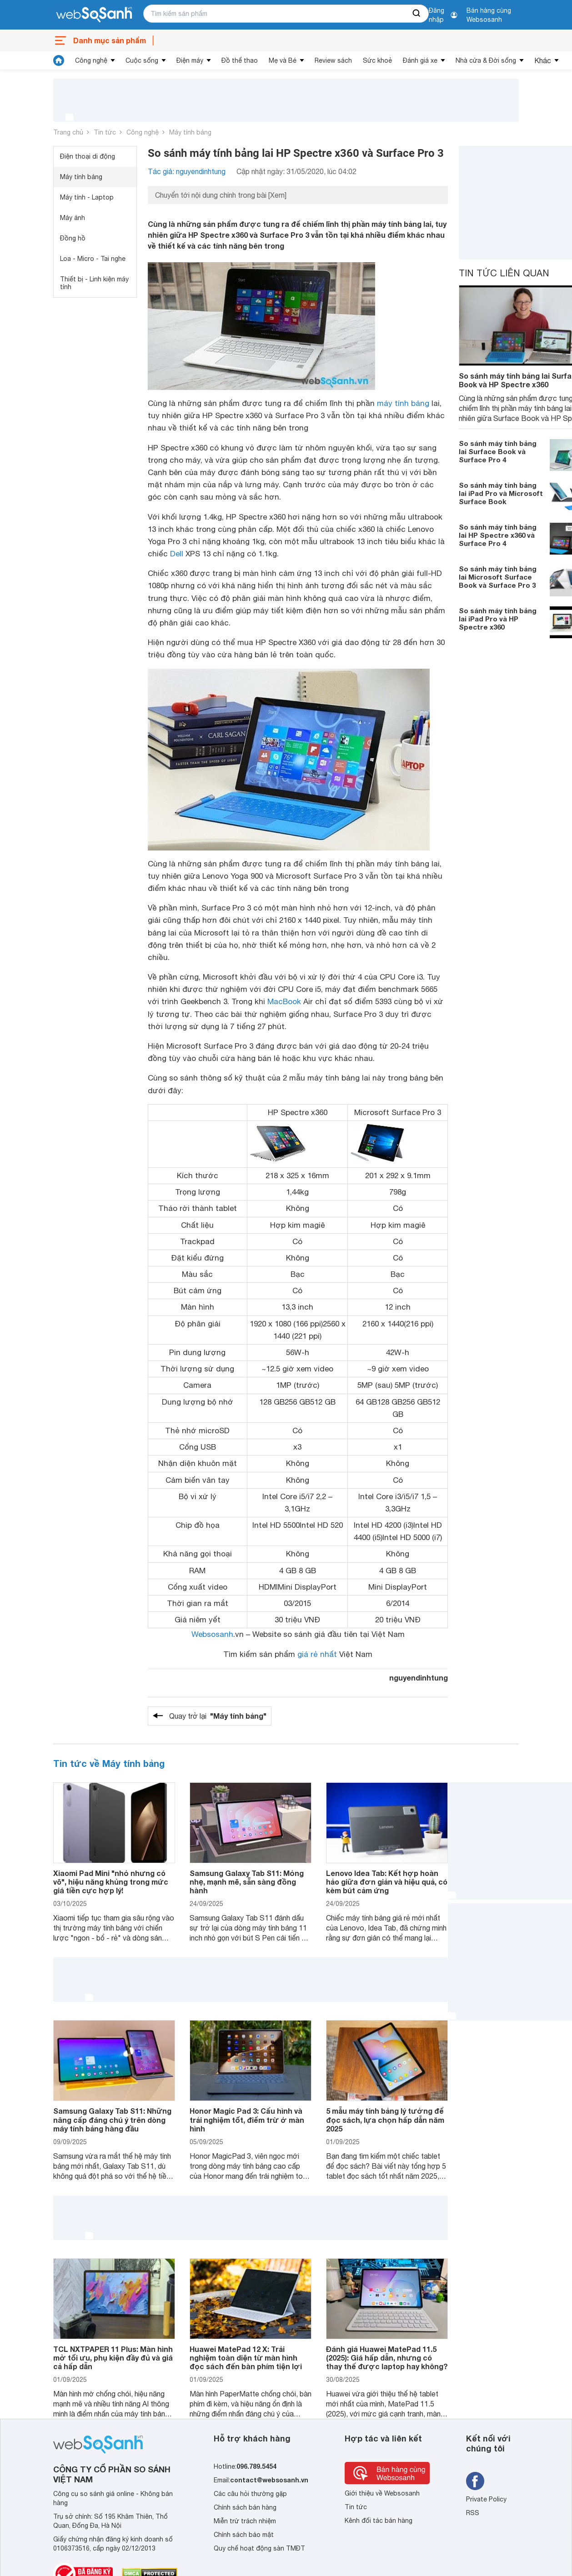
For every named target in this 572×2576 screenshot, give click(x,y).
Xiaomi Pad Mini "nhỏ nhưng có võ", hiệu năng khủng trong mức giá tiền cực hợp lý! (110, 1882)
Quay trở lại (217, 1716)
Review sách (333, 60)
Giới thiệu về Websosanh (382, 2493)
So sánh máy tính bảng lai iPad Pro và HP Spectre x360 (498, 618)
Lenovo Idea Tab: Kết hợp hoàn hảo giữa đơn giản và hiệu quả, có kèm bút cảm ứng (386, 1882)
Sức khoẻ (377, 60)
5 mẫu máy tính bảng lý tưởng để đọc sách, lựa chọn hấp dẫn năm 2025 (385, 2119)
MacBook (284, 1001)
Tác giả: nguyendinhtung (187, 171)
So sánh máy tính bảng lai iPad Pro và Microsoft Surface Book (501, 493)
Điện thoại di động (87, 156)
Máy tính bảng (190, 132)
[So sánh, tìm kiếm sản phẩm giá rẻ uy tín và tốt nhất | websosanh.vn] (94, 15)
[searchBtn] (417, 13)
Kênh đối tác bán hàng (378, 2520)
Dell (176, 553)
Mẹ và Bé (282, 60)
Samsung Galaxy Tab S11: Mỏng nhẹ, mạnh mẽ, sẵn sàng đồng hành (247, 1882)
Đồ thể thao (239, 60)
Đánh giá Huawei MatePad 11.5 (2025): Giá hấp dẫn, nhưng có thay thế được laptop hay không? (387, 2358)
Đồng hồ (72, 238)
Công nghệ (91, 60)
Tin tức (105, 132)
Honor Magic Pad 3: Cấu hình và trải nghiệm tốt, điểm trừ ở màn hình (247, 2119)
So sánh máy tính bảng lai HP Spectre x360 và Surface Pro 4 (498, 535)
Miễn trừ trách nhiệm (245, 2521)
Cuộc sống (141, 60)
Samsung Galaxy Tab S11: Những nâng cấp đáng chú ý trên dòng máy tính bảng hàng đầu (112, 2119)
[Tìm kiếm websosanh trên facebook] (475, 2481)
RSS (472, 2512)
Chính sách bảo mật (244, 2534)
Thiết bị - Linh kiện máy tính (94, 282)
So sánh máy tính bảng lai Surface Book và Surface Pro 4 (498, 451)
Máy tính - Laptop (87, 197)
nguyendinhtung (418, 1677)
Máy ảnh (72, 217)
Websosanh (212, 1634)
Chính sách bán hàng (245, 2507)
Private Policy (486, 2499)
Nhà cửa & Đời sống (486, 60)
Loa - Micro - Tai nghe (92, 258)
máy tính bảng (403, 403)
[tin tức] (58, 60)
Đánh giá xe (420, 60)
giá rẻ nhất (317, 1654)
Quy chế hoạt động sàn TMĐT (259, 2548)
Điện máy (189, 60)
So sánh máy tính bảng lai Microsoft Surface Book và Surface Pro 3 (498, 577)
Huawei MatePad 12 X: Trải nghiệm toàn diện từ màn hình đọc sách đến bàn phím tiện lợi (246, 2358)
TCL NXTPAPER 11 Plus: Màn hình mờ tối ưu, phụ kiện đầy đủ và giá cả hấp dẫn (113, 2358)
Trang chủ (68, 132)
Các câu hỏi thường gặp (250, 2493)
